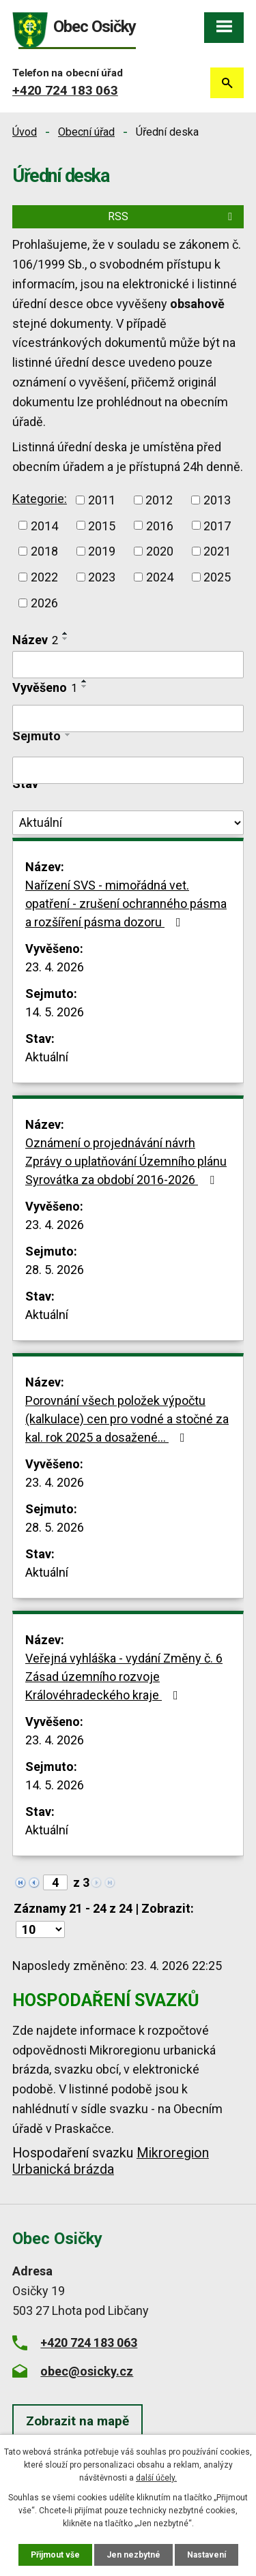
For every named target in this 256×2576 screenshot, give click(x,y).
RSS (172, 217)
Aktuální (47, 1073)
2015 (159, 543)
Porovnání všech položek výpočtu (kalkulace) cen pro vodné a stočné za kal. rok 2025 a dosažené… (120, 1453)
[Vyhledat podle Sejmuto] (128, 786)
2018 (101, 568)
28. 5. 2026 (56, 1304)
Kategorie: (40, 518)
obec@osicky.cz (87, 2405)
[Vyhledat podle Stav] (128, 839)
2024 (217, 594)
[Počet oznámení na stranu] (40, 1964)
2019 (159, 568)
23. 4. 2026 (56, 983)
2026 (101, 619)
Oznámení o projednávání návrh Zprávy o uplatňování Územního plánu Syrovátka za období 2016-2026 (115, 1186)
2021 (44, 594)
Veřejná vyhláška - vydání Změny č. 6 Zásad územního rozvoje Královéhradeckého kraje (127, 1711)
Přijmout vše (56, 2555)
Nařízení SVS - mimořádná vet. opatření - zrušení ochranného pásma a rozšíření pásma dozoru (127, 919)
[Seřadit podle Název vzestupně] (65, 649)
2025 (44, 619)
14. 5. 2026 (56, 1028)
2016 (217, 543)
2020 (217, 568)
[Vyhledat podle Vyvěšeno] (128, 734)
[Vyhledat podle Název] (128, 681)
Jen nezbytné (133, 2555)
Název (35, 656)
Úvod (25, 131)
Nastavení (205, 2555)
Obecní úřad (90, 131)
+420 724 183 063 (63, 90)
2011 (103, 519)
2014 (101, 543)
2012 (161, 519)
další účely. (155, 2478)
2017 (44, 568)
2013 (44, 543)
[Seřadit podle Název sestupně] (65, 655)
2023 (159, 594)
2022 (101, 594)
